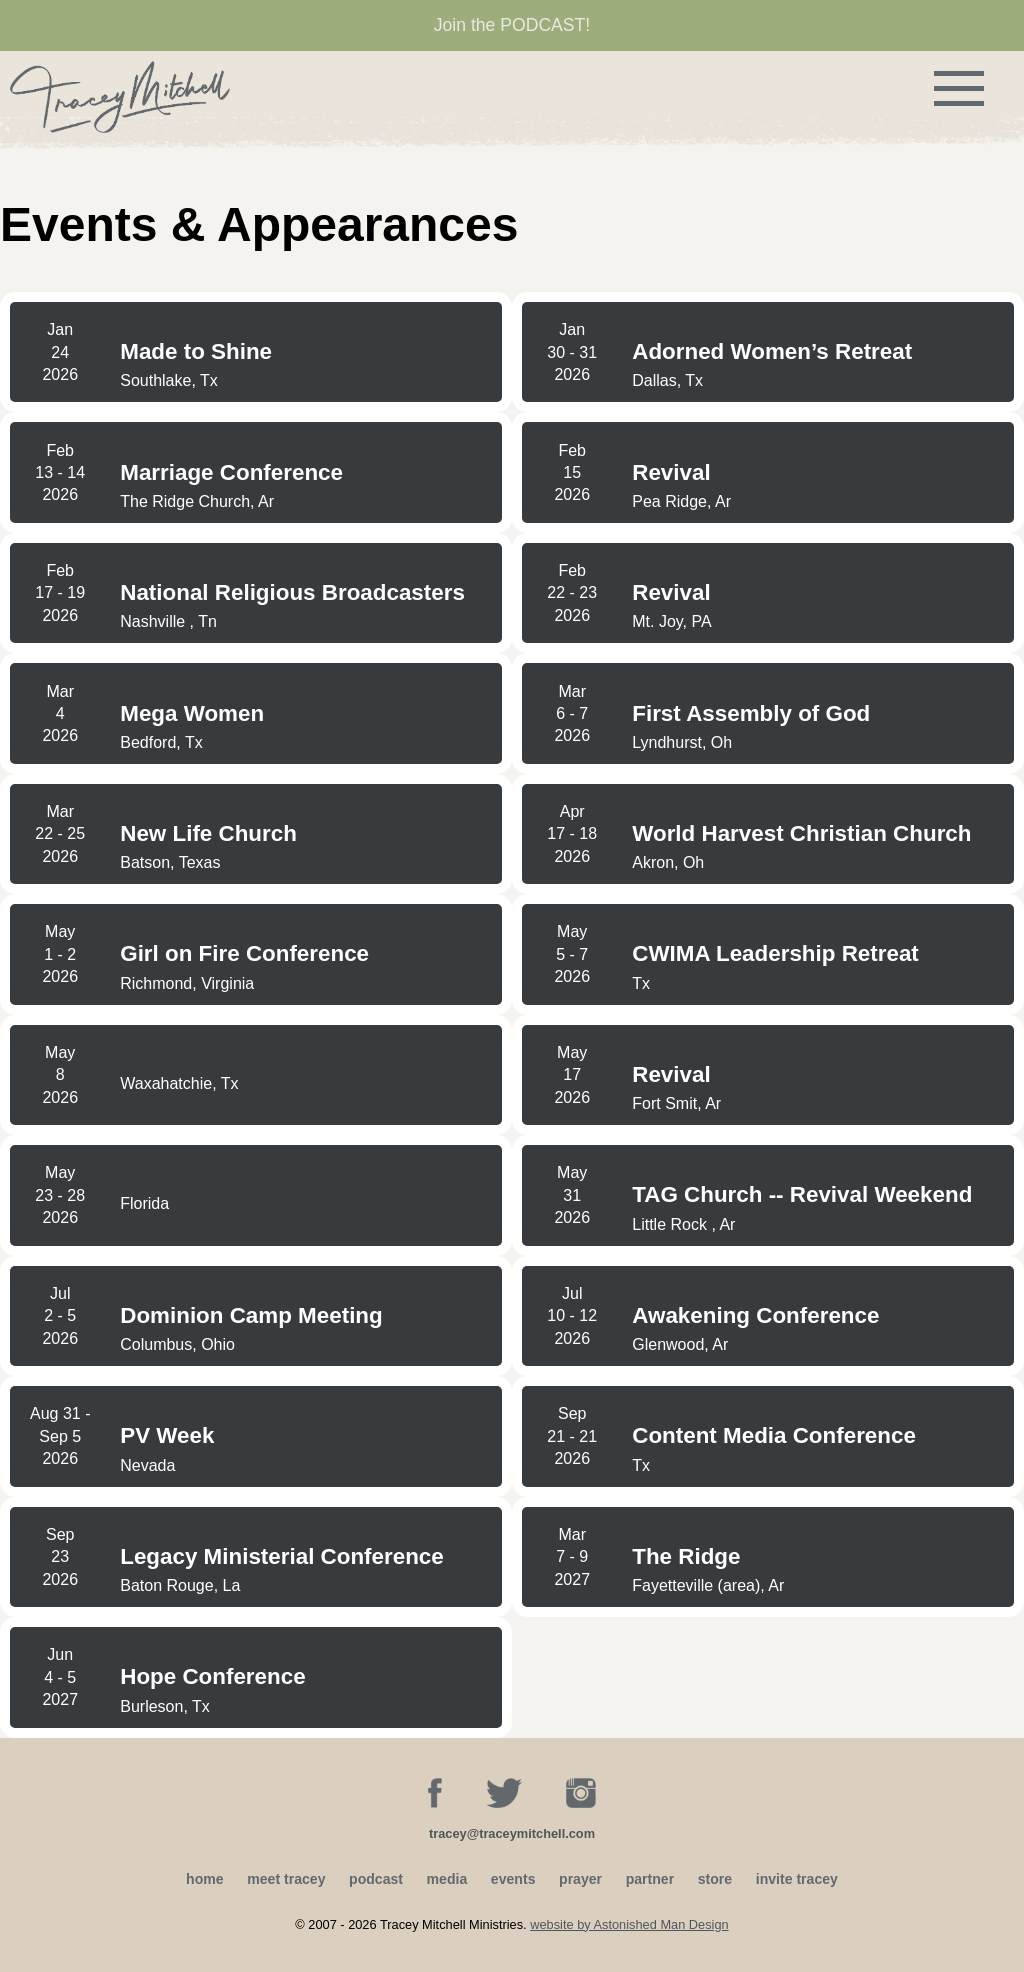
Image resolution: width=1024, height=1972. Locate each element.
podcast (376, 1879)
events (513, 1879)
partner (650, 1879)
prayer (580, 1879)
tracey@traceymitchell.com (512, 1833)
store (715, 1879)
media (447, 1879)
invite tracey (797, 1879)
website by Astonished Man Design (629, 1924)
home (205, 1879)
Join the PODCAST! (512, 25)
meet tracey (286, 1879)
